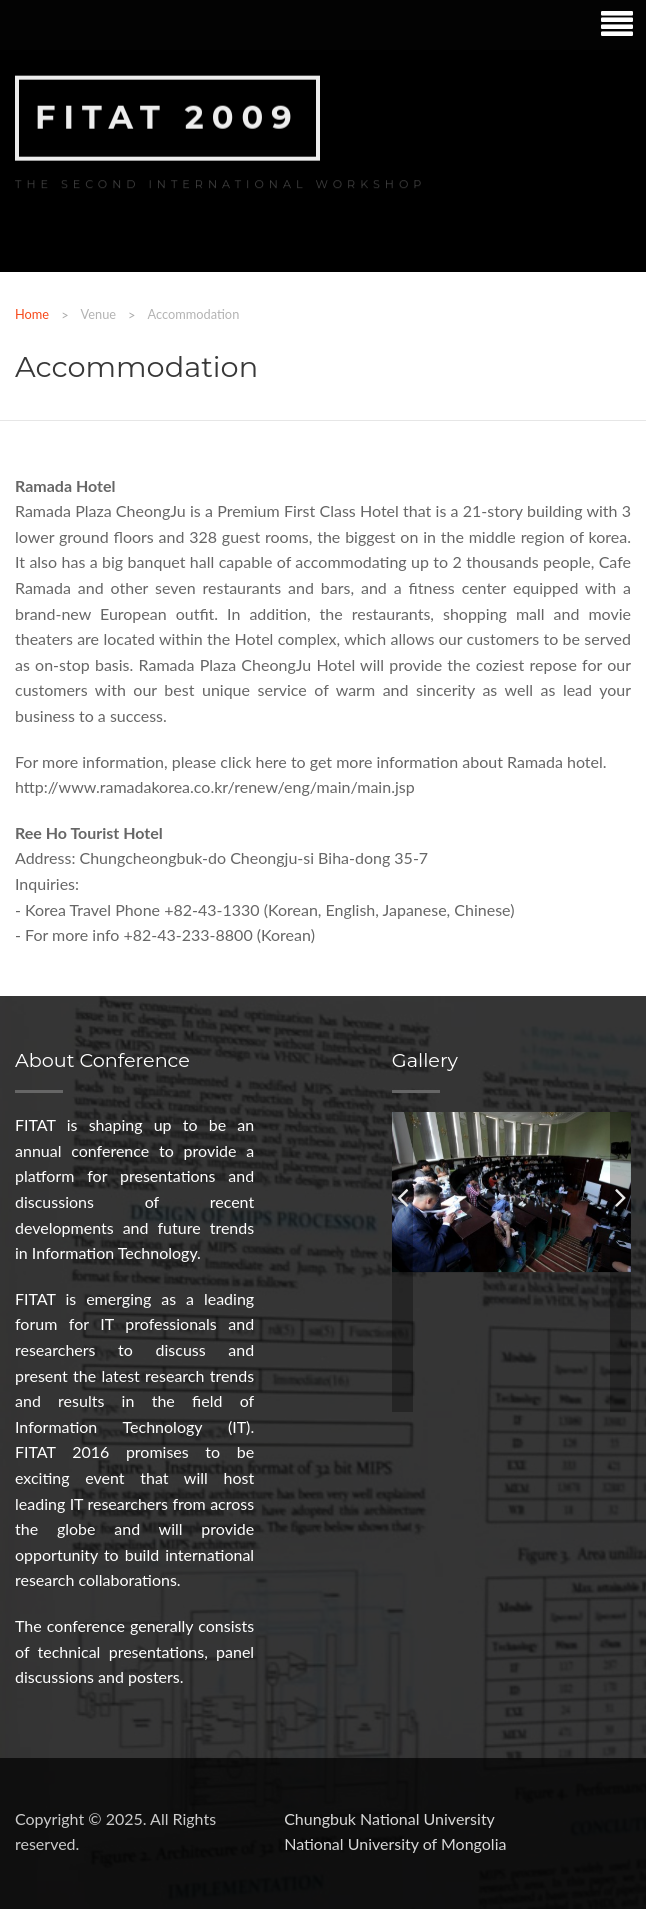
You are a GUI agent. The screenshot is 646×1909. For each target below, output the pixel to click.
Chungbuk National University (389, 1818)
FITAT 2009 (167, 115)
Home (32, 314)
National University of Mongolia (395, 1843)
